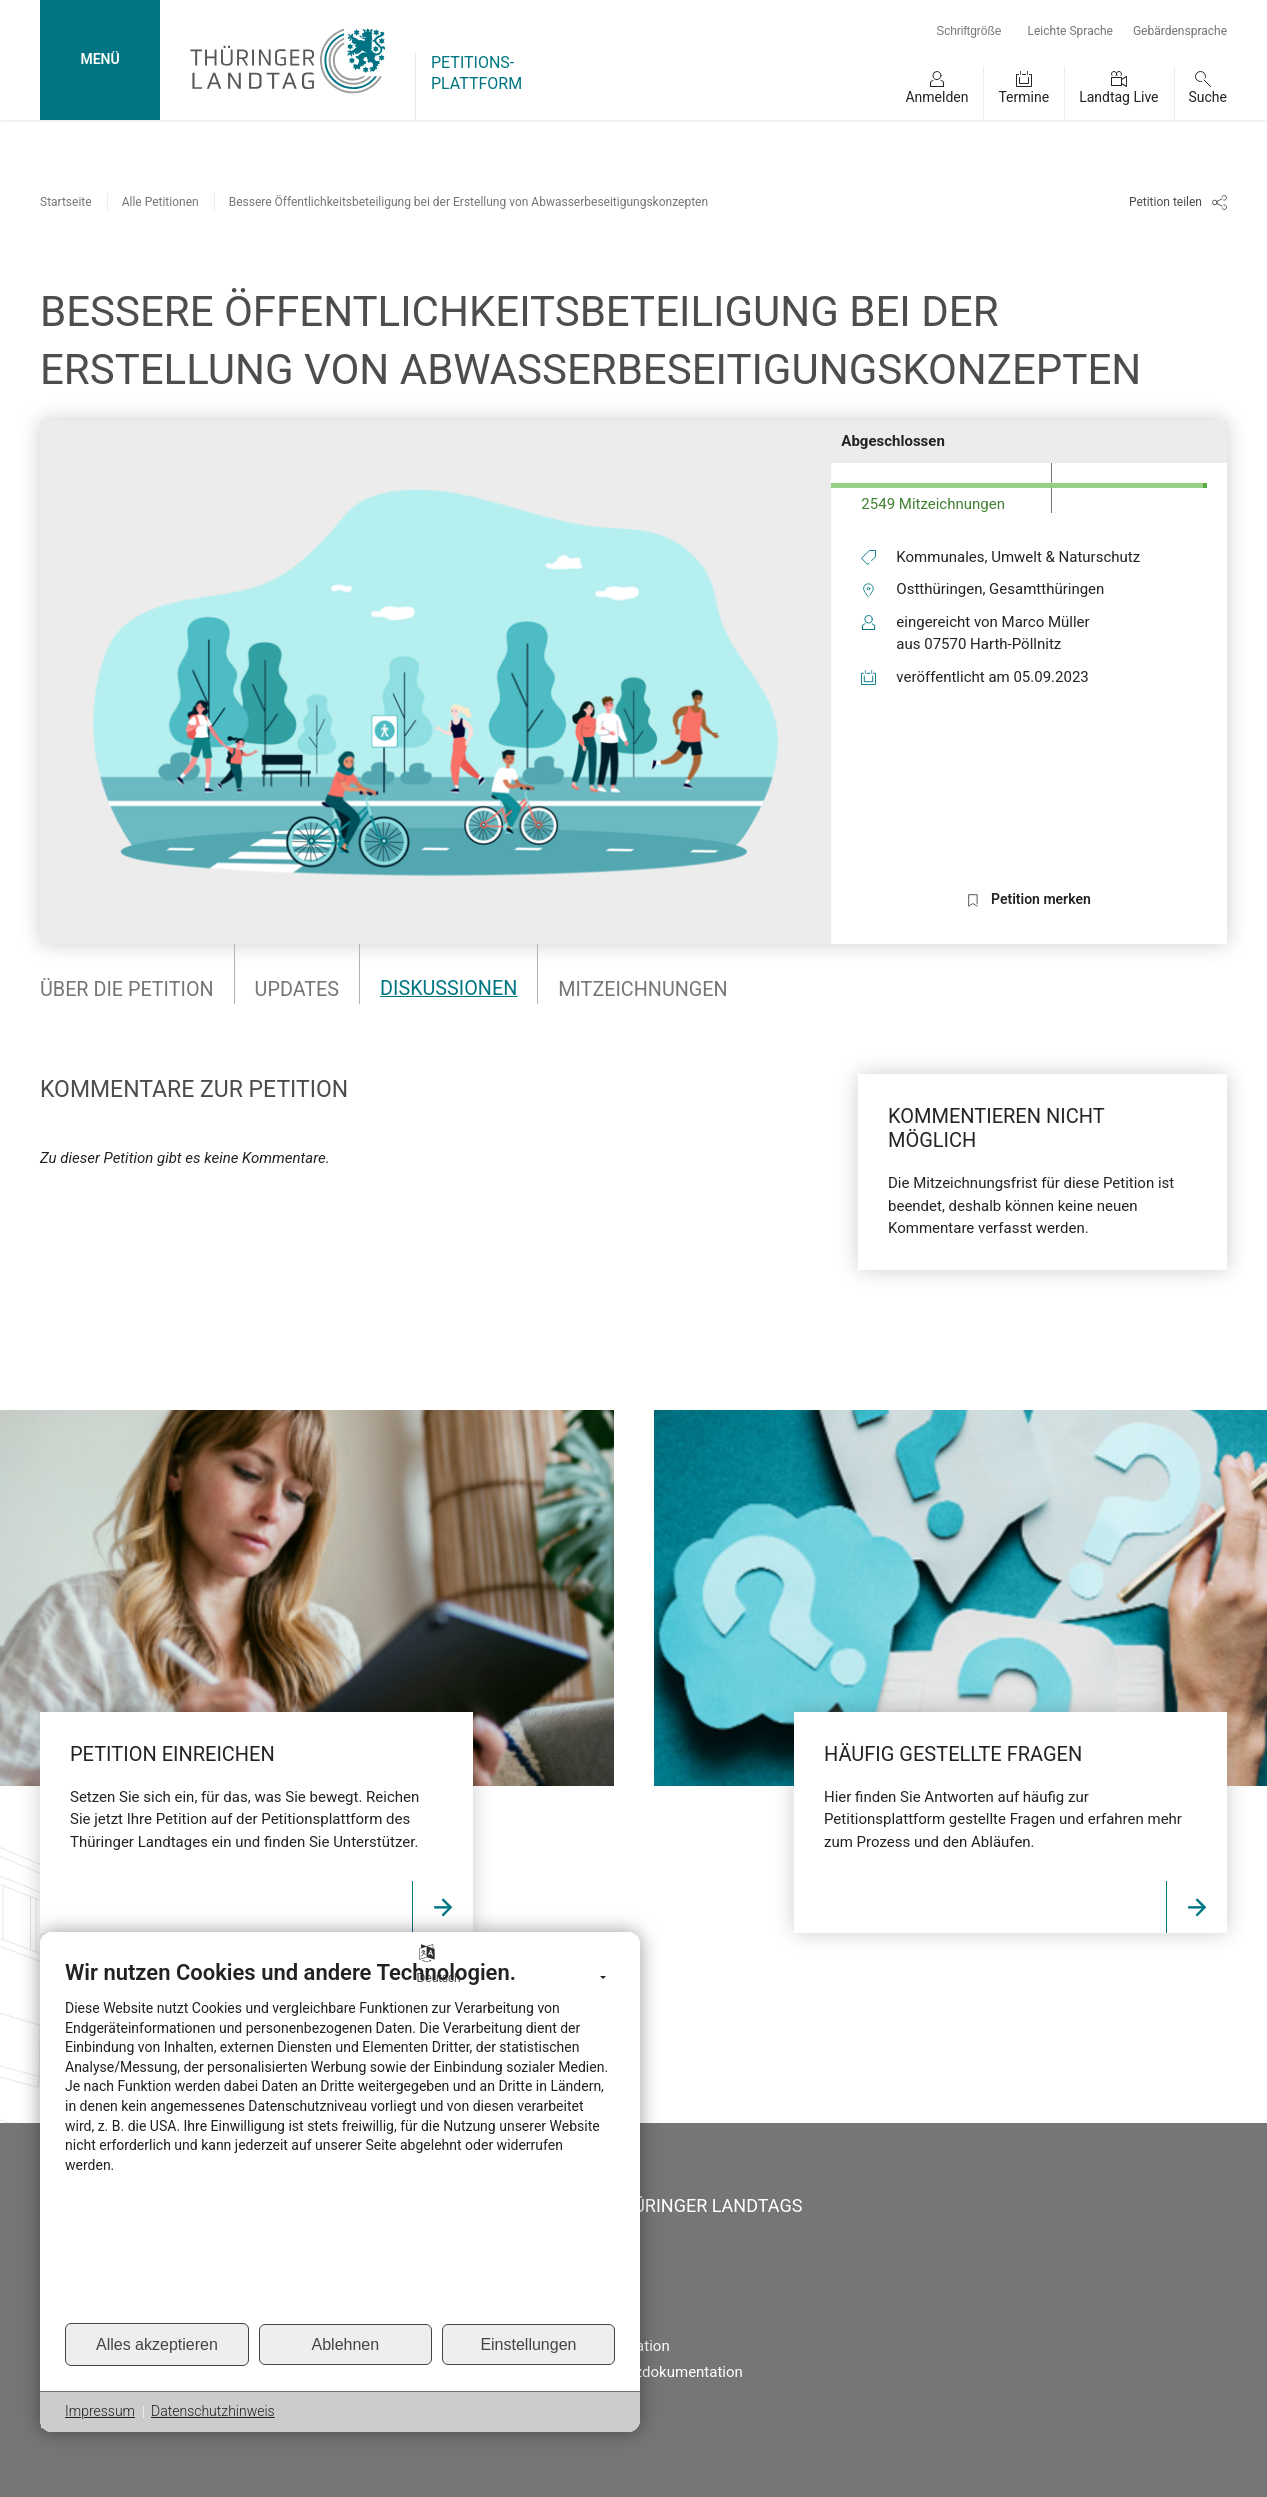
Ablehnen (346, 2344)
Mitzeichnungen (648, 989)
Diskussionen (452, 989)
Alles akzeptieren (157, 2344)
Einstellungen (528, 2344)
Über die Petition (128, 989)
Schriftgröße (968, 31)
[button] (936, 93)
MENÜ (99, 59)
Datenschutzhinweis (213, 2411)
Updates (299, 989)
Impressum (100, 2411)
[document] (340, 2140)
